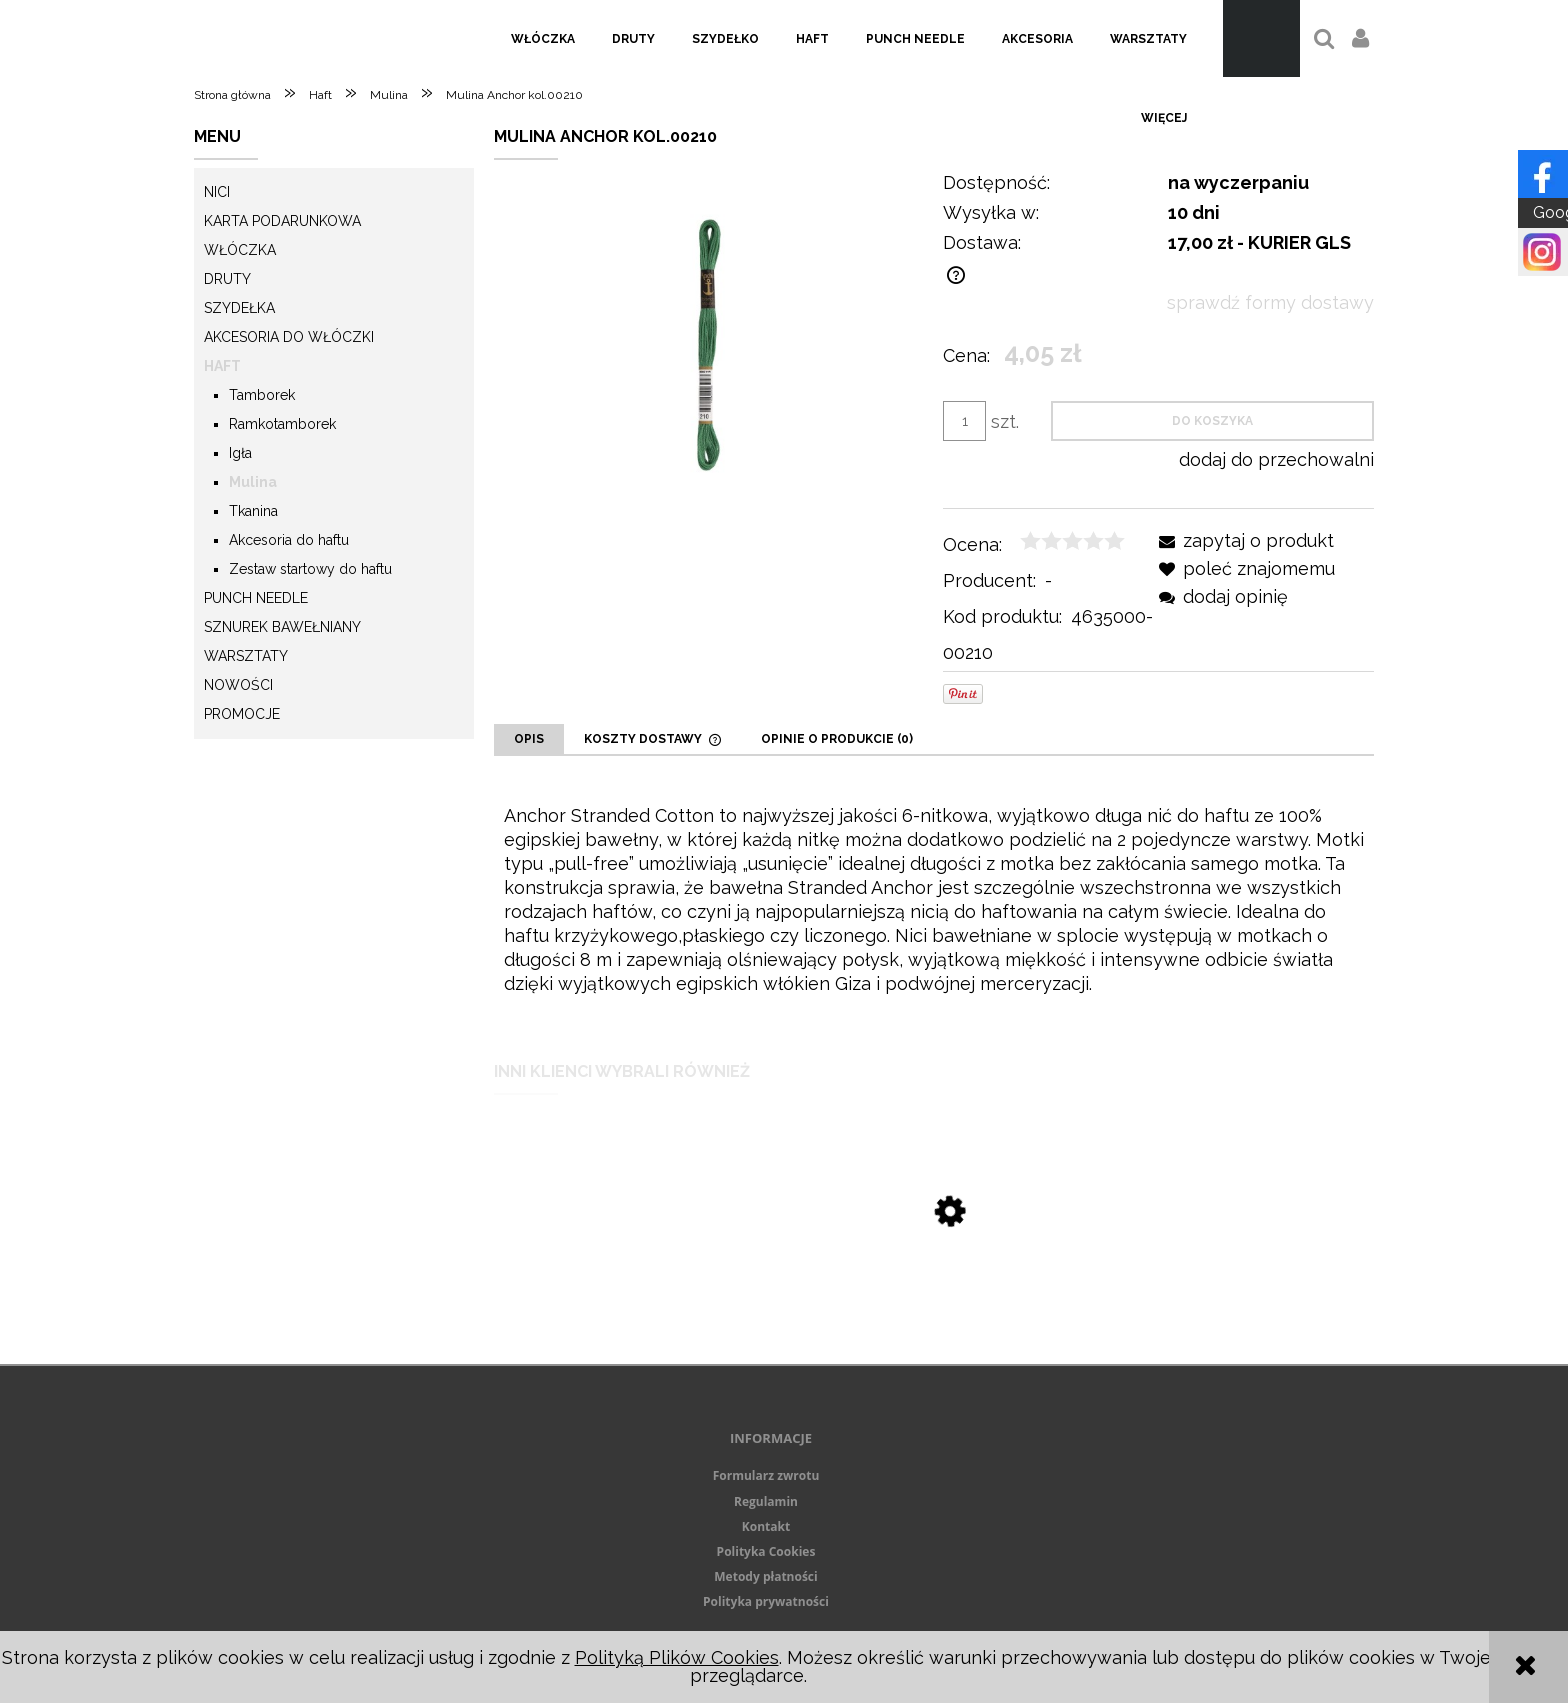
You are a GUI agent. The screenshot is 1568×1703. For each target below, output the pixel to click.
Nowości (238, 685)
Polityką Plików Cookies (677, 1657)
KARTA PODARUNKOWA (282, 221)
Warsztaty (246, 656)
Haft (222, 366)
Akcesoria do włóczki (289, 337)
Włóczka (240, 250)
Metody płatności (765, 1576)
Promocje (242, 714)
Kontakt (766, 1526)
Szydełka (239, 308)
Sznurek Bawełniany (282, 627)
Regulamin (766, 1501)
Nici (217, 192)
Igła (240, 453)
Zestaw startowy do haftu (310, 569)
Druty (227, 279)
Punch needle (256, 598)
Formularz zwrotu (766, 1475)
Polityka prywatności (766, 1601)
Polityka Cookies (766, 1551)
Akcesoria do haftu (289, 540)
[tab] (529, 739)
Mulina (253, 482)
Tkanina (253, 511)
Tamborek (262, 395)
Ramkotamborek (282, 424)
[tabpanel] (934, 900)
